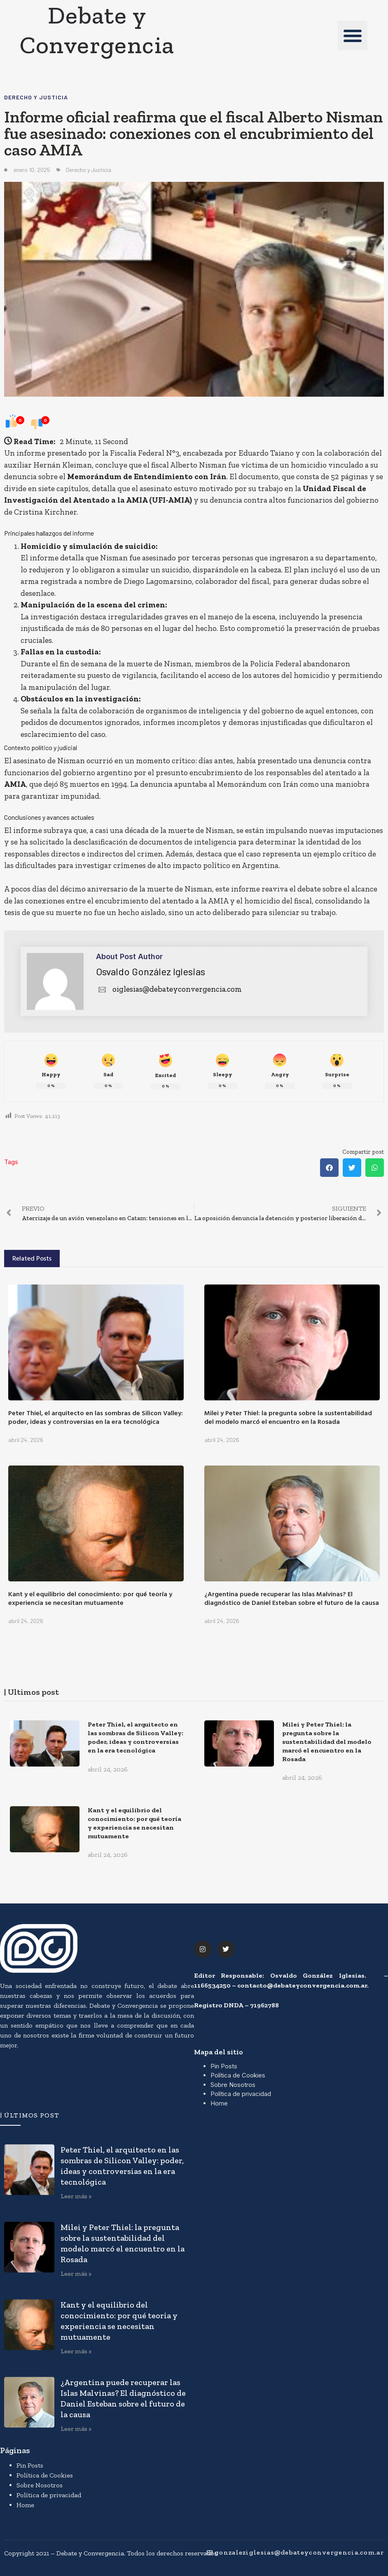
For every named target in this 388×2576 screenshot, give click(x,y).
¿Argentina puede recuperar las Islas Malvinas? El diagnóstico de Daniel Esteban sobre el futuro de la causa (291, 1598)
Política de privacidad (240, 2094)
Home (219, 2103)
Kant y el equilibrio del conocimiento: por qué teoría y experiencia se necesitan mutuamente (90, 1598)
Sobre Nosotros (232, 2085)
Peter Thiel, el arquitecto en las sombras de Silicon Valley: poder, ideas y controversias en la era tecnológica (95, 1417)
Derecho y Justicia (36, 97)
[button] (352, 35)
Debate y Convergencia (97, 29)
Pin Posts (223, 2066)
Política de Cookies (237, 2075)
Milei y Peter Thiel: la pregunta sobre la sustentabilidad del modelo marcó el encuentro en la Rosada (288, 1417)
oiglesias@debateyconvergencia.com (169, 989)
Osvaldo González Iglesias (150, 971)
